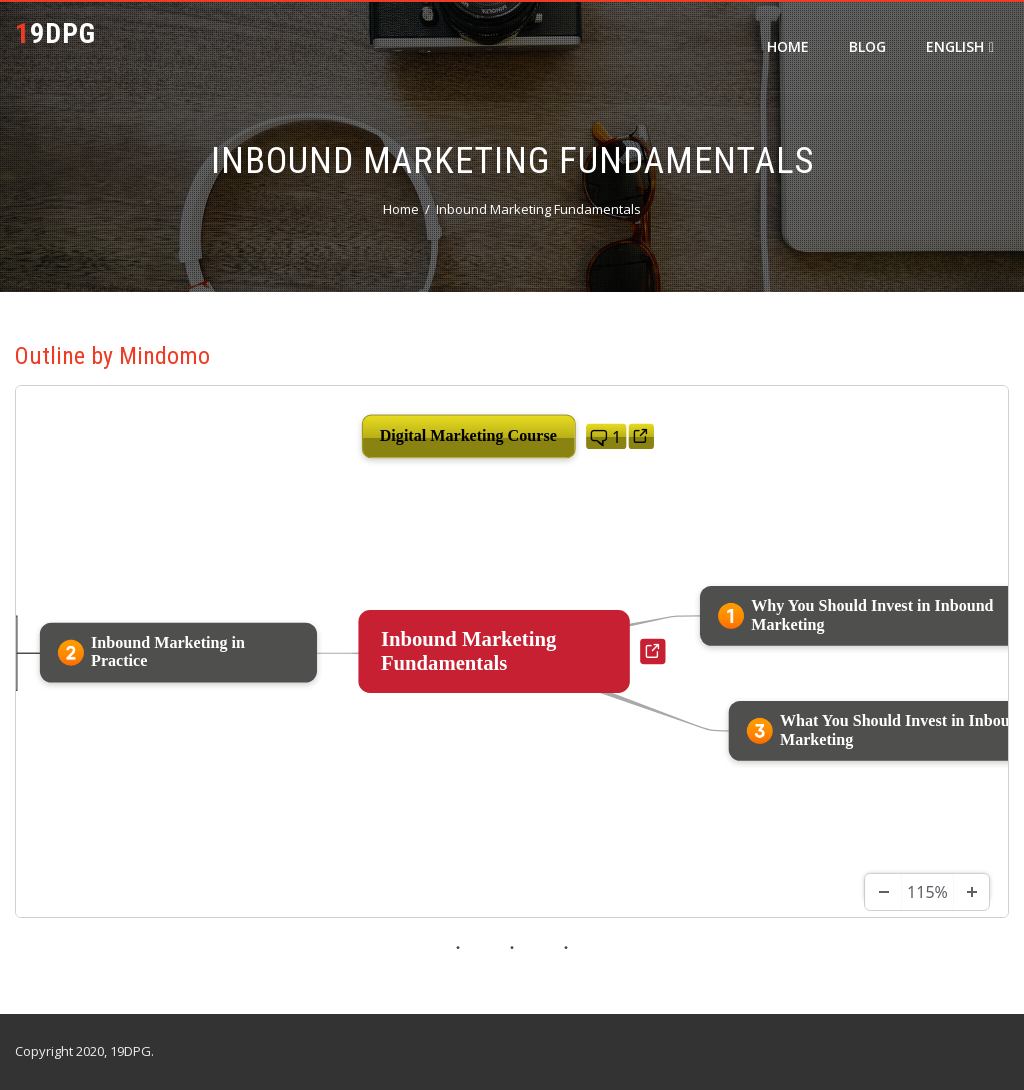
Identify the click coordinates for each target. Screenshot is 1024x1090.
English (960, 46)
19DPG (55, 33)
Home (788, 46)
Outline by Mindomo (112, 356)
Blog (867, 46)
